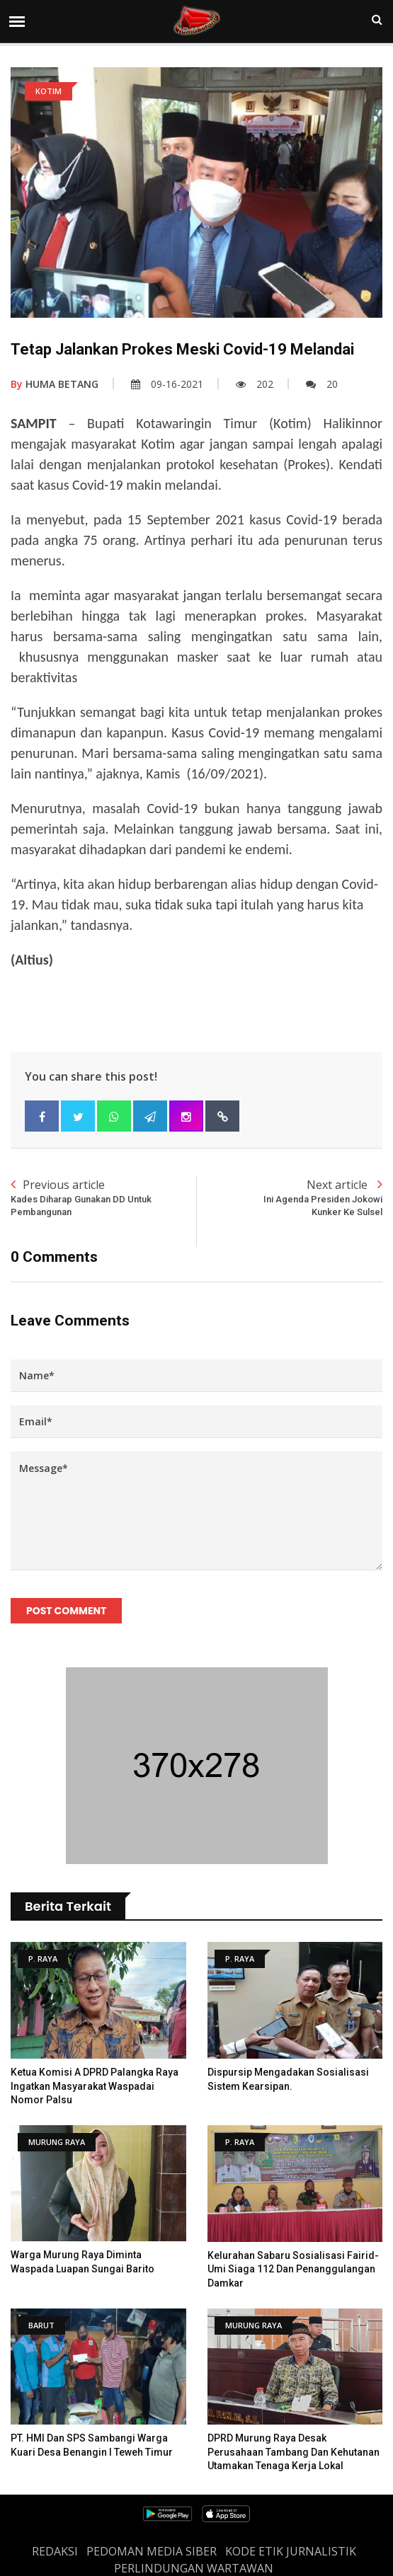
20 (322, 384)
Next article (290, 1198)
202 (254, 384)
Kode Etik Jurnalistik (290, 2551)
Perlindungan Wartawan (193, 2568)
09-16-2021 (167, 384)
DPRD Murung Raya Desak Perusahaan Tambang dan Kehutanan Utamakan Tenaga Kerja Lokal (293, 2451)
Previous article (104, 1198)
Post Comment (66, 1611)
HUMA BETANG (54, 384)
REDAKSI (55, 2551)
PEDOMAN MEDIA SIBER (151, 2551)
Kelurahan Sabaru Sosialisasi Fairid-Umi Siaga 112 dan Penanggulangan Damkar (293, 2269)
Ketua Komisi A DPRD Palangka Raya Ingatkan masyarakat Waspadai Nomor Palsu (94, 2085)
